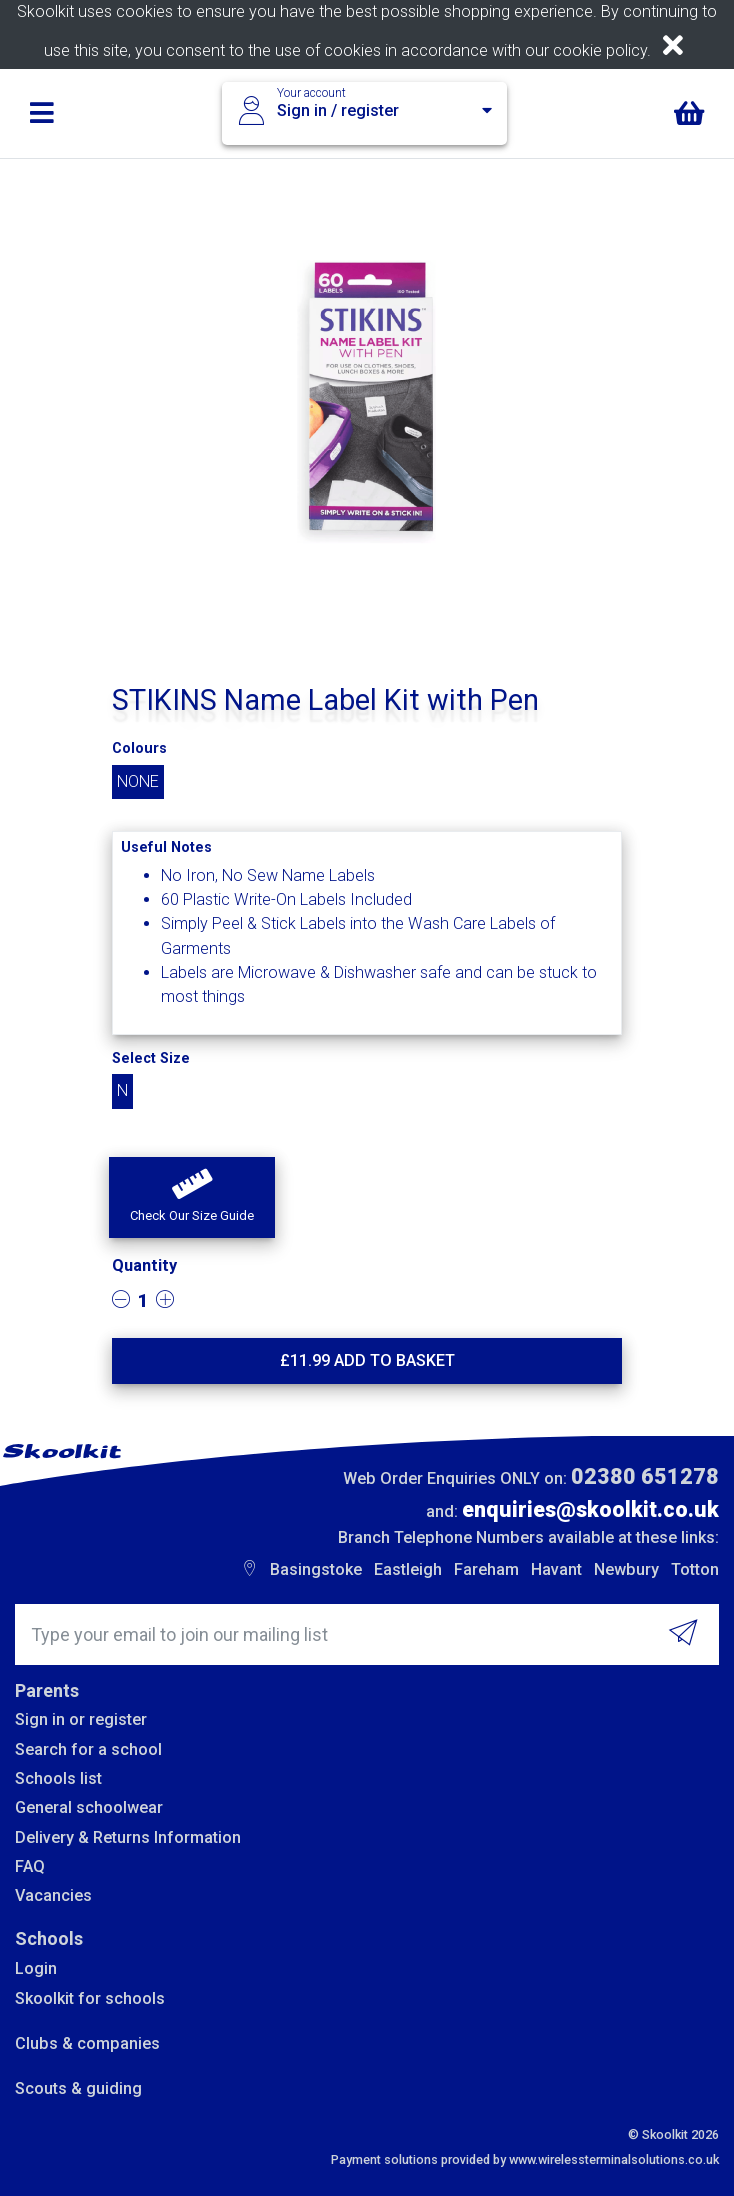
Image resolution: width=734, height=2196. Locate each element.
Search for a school (88, 1749)
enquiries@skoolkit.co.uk (590, 1509)
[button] (192, 1198)
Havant (556, 1569)
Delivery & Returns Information (128, 1837)
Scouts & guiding (78, 2088)
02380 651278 (645, 1476)
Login (36, 1968)
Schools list (58, 1778)
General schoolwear (89, 1807)
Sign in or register (81, 1719)
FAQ (30, 1866)
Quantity (144, 1265)
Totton (695, 1569)
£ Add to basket (367, 1360)
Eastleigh (408, 1569)
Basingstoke (316, 1569)
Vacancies (53, 1895)
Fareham (486, 1569)
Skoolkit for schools (90, 1998)
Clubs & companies (87, 2043)
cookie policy (600, 50)
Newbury (626, 1569)
